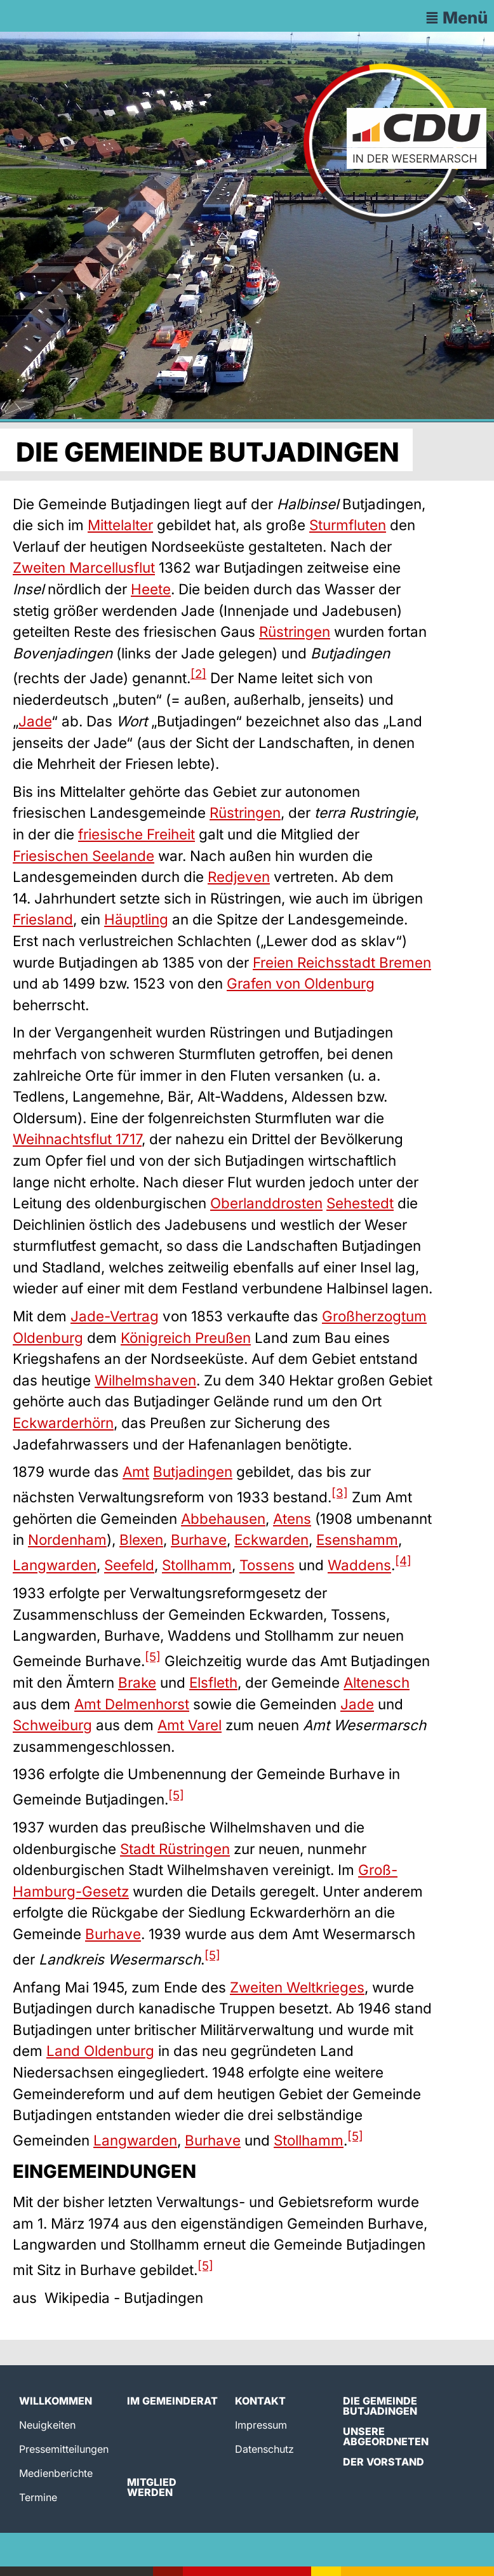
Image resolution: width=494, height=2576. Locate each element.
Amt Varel (189, 1724)
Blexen (141, 1539)
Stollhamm (197, 1565)
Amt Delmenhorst (131, 1703)
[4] (403, 1561)
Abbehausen (223, 1518)
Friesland (43, 919)
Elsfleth (213, 1682)
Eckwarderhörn (63, 1422)
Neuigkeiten (47, 2425)
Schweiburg (52, 1724)
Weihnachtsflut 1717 (77, 1138)
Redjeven (239, 876)
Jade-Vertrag (114, 1316)
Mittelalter (120, 524)
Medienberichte (56, 2473)
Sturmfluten (347, 524)
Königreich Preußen (186, 1337)
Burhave (199, 1539)
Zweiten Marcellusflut (84, 567)
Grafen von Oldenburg (301, 983)
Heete (151, 588)
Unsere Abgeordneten (386, 2436)
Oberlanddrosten (266, 1202)
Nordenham (67, 1539)
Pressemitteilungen (64, 2449)
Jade (34, 721)
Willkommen (55, 2400)
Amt (136, 1471)
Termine (38, 2497)
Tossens (267, 1565)
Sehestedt (360, 1202)
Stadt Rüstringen (175, 1848)
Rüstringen (294, 631)
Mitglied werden (152, 2487)
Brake (137, 1682)
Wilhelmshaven (145, 1380)
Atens (292, 1518)
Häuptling (136, 919)
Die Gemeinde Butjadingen (380, 2405)
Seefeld (129, 1565)
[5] (153, 1657)
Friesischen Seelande (83, 855)
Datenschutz (264, 2449)
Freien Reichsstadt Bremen (342, 962)
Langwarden (55, 1565)
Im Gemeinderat (172, 2400)
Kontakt (260, 2400)
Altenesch (377, 1682)
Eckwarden (271, 1539)
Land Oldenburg (100, 2050)
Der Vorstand (383, 2461)
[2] (198, 674)
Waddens (359, 1565)
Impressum (261, 2425)
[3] (339, 1493)
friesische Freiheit (136, 834)
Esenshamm (357, 1539)
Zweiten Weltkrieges (297, 1987)
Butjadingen (192, 1471)
